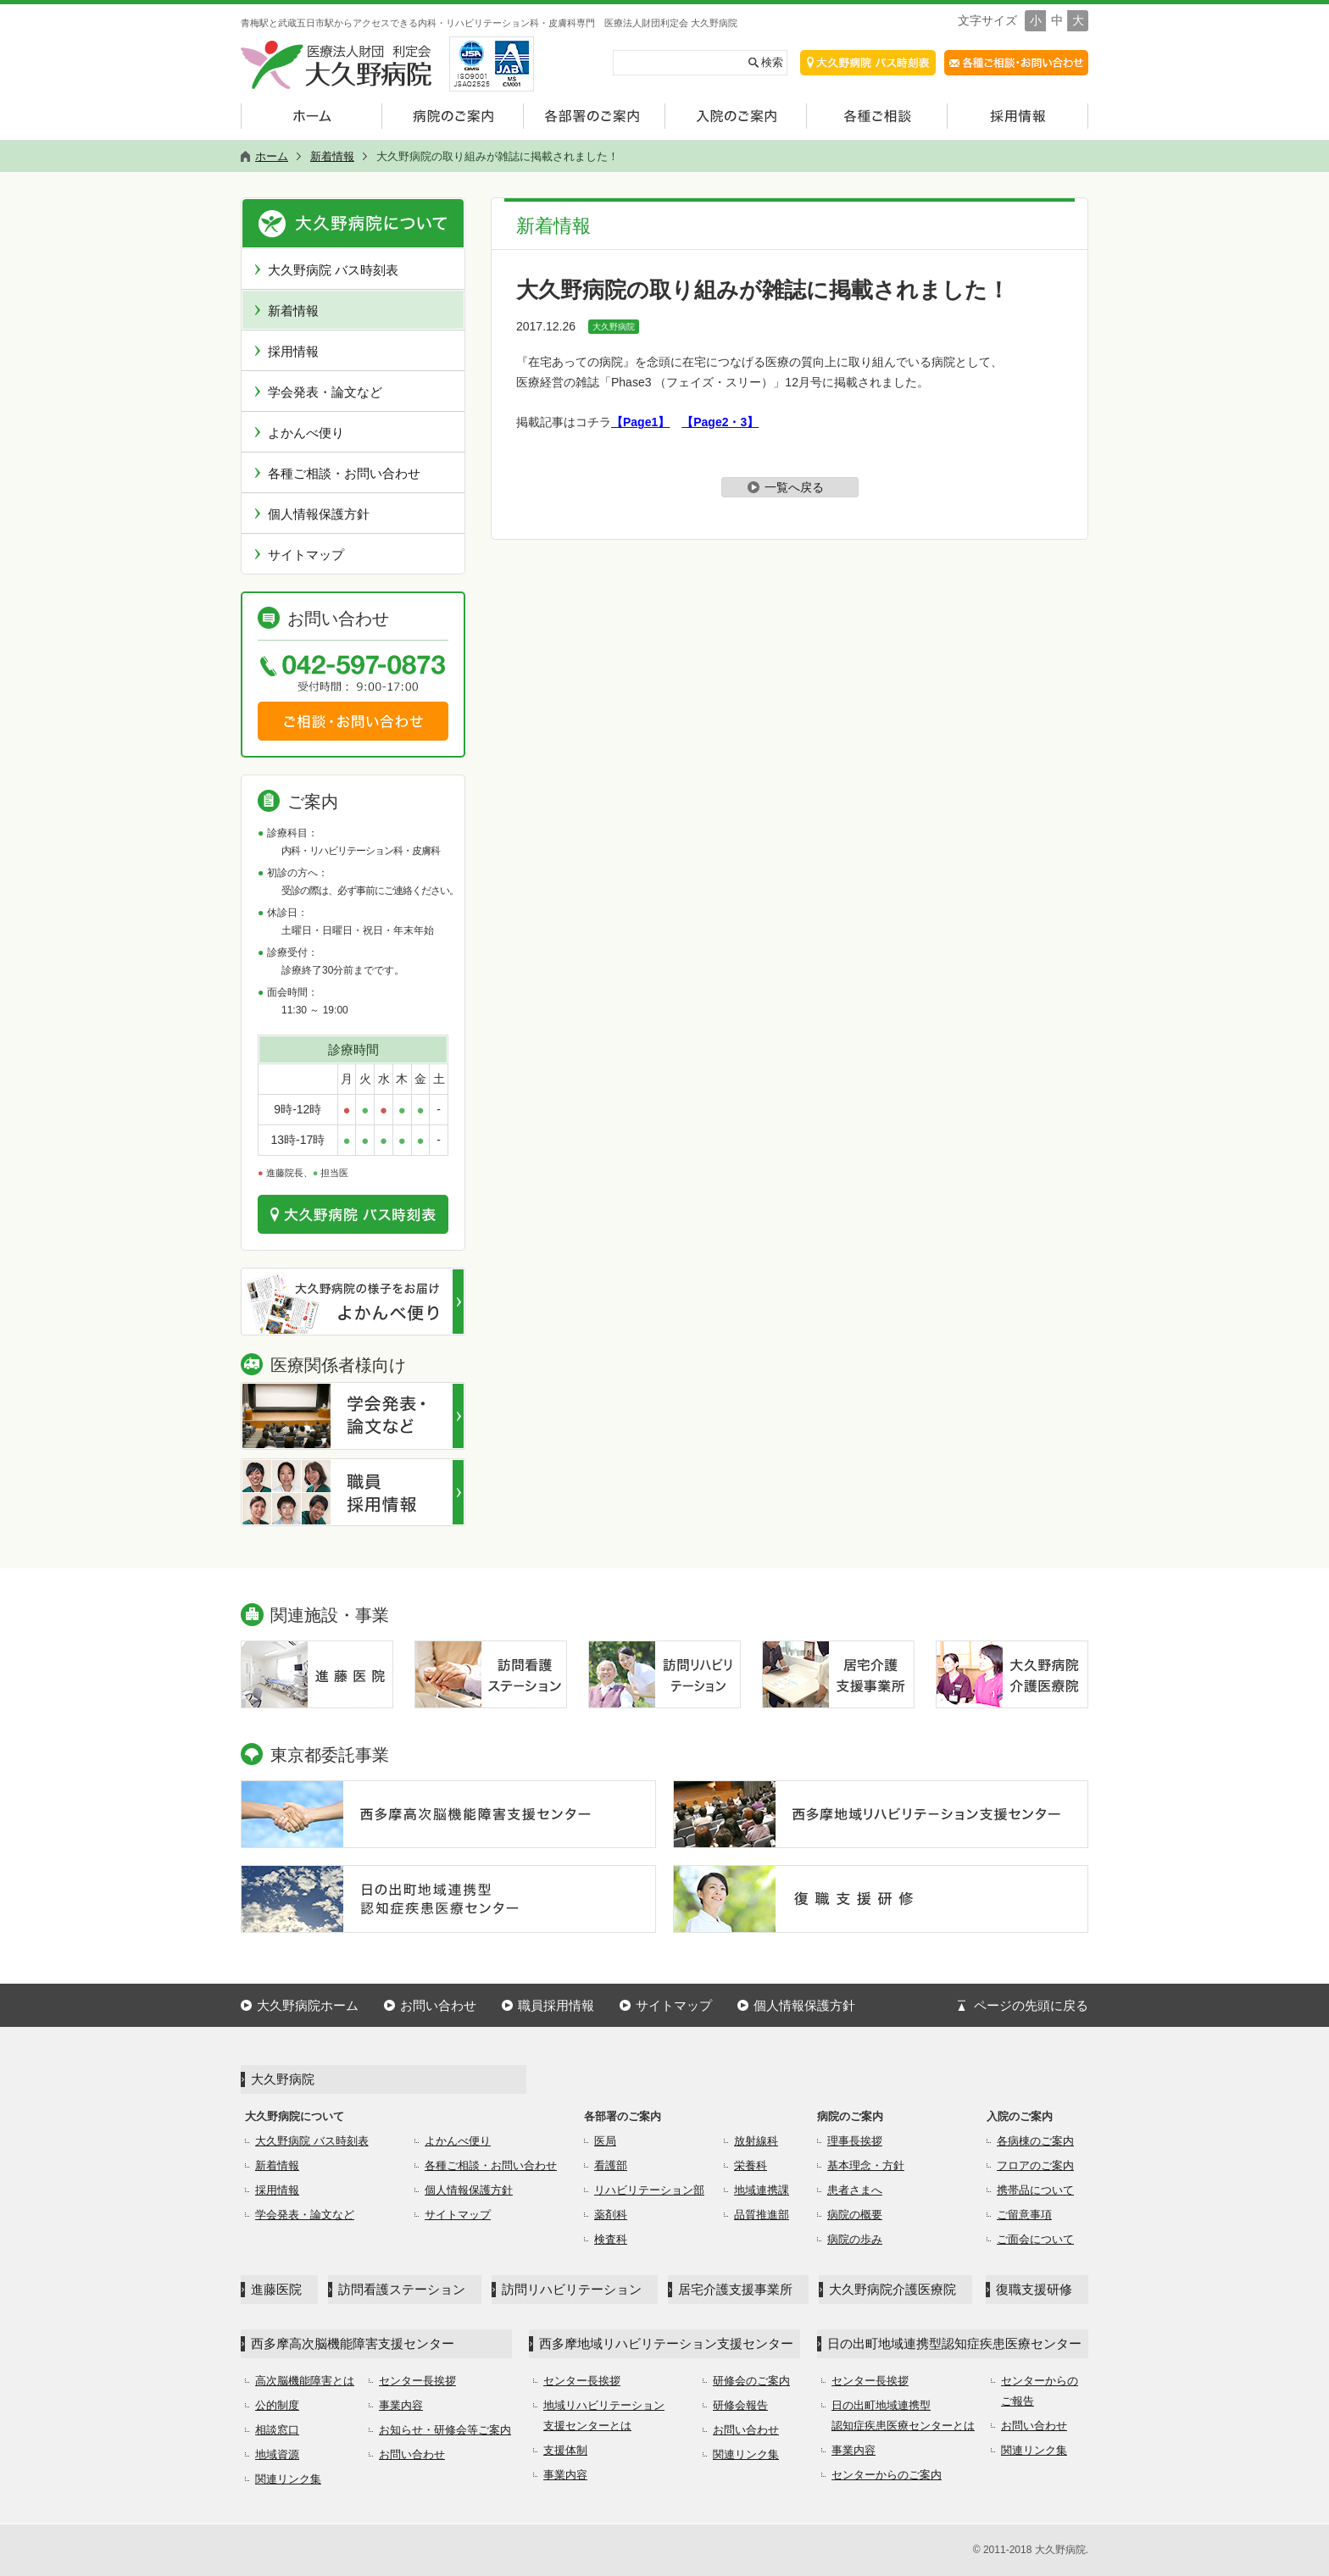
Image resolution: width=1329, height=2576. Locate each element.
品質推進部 (761, 2214)
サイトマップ (306, 554)
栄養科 (750, 2165)
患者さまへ (854, 2190)
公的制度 (277, 2405)
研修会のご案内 (751, 2380)
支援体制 (565, 2450)
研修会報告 (740, 2405)
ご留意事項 (1024, 2214)
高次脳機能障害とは (304, 2380)
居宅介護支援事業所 (735, 2289)
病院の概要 (854, 2214)
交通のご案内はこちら (353, 1214)
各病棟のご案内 (1035, 2141)
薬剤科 (610, 2214)
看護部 (610, 2165)
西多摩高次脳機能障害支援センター (352, 2343)
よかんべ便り (306, 432)
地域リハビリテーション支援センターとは (603, 2415)
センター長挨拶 (417, 2380)
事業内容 (401, 2405)
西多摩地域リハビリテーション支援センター (666, 2343)
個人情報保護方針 (319, 514)
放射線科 (756, 2141)
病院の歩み (854, 2239)
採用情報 (293, 351)
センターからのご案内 (886, 2474)
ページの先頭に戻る (1031, 2005)
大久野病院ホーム (308, 2005)
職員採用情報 (556, 2005)
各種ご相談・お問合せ (1016, 62)
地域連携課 (761, 2190)
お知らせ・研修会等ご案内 (445, 2429)
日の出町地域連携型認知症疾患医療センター (954, 2343)
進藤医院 (276, 2289)
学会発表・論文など (325, 392)
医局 (605, 2141)
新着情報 (293, 310)
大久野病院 (613, 326)
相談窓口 (277, 2429)
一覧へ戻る (794, 487)
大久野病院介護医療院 (892, 2289)
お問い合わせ (438, 2005)
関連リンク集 (288, 2479)
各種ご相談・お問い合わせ (344, 473)
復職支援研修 (1034, 2289)
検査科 (610, 2239)
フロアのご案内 (1035, 2165)
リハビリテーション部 (649, 2190)
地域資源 (277, 2454)
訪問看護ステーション (401, 2289)
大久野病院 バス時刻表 (333, 270)
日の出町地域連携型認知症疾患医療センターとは (903, 2415)
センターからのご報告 (1039, 2390)
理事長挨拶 (854, 2141)
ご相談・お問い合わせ (353, 721)
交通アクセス (868, 62)
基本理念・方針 (865, 2165)
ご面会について (1035, 2239)
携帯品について (1035, 2190)
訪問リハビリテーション (572, 2289)
